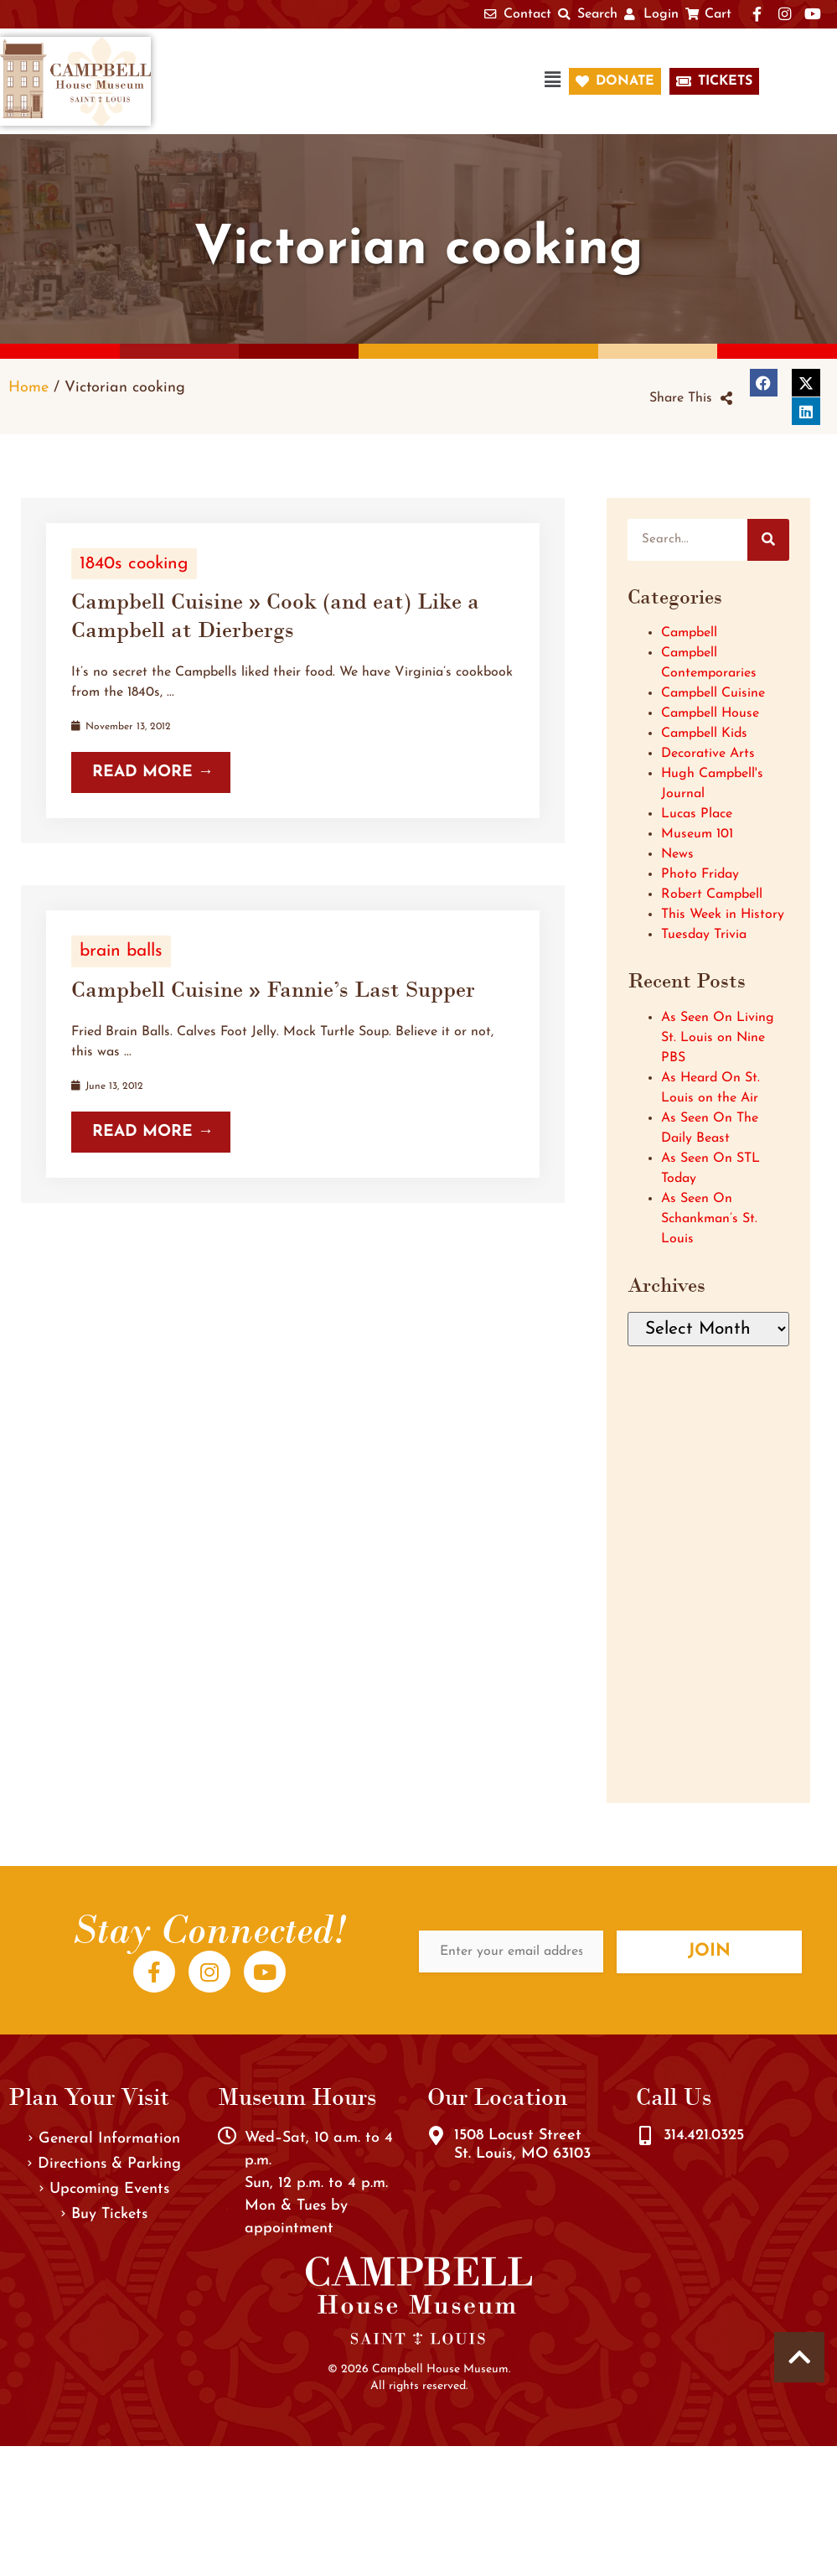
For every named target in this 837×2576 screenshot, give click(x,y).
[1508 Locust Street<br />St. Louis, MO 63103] (436, 2136)
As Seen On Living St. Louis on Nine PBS (717, 1038)
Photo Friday (700, 874)
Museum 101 (697, 834)
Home (28, 388)
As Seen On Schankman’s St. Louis (709, 1219)
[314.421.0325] (645, 2136)
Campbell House (710, 713)
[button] (368, 82)
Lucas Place (696, 814)
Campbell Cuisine (713, 693)
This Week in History (722, 914)
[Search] (768, 540)
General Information (104, 2139)
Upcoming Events (104, 2189)
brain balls (121, 951)
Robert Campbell (711, 894)
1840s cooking (134, 564)
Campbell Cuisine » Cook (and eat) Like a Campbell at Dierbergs (275, 615)
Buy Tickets (104, 2214)
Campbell (689, 633)
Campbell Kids (704, 733)
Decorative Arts (708, 753)
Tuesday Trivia (704, 934)
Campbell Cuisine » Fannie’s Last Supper (273, 989)
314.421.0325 (704, 2135)
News (677, 854)
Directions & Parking (104, 2164)
